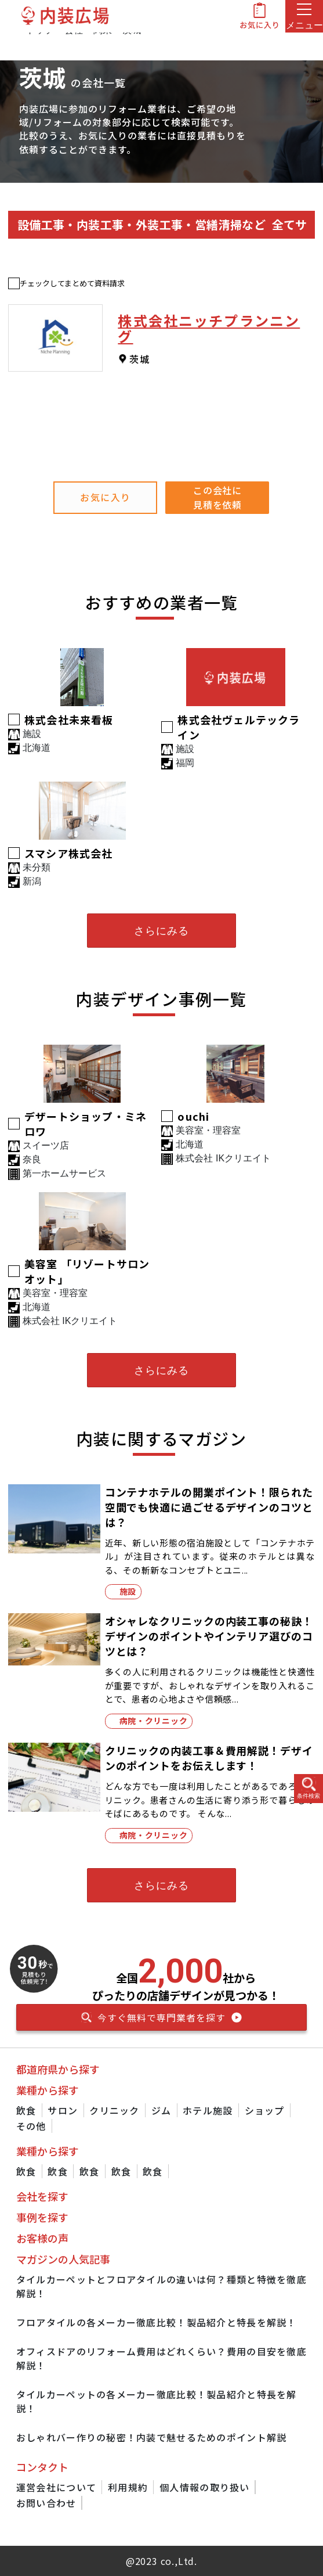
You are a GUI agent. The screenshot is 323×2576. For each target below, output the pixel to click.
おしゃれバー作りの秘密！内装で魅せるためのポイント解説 (151, 2437)
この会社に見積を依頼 (217, 497)
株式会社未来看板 (69, 719)
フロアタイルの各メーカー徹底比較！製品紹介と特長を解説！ (156, 2322)
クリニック (114, 2110)
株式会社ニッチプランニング (209, 328)
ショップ (265, 2110)
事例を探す (42, 2217)
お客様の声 (42, 2238)
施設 (127, 1591)
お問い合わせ (46, 2503)
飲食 (26, 2110)
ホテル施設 (208, 2110)
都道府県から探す (58, 2069)
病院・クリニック (153, 1720)
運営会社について (56, 2487)
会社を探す (42, 2196)
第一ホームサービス (64, 1173)
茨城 (139, 359)
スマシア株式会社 (68, 853)
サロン (63, 2110)
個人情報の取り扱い (204, 2487)
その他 (31, 2126)
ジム (161, 2110)
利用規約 (128, 2487)
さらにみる (161, 931)
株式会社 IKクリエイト (223, 1158)
